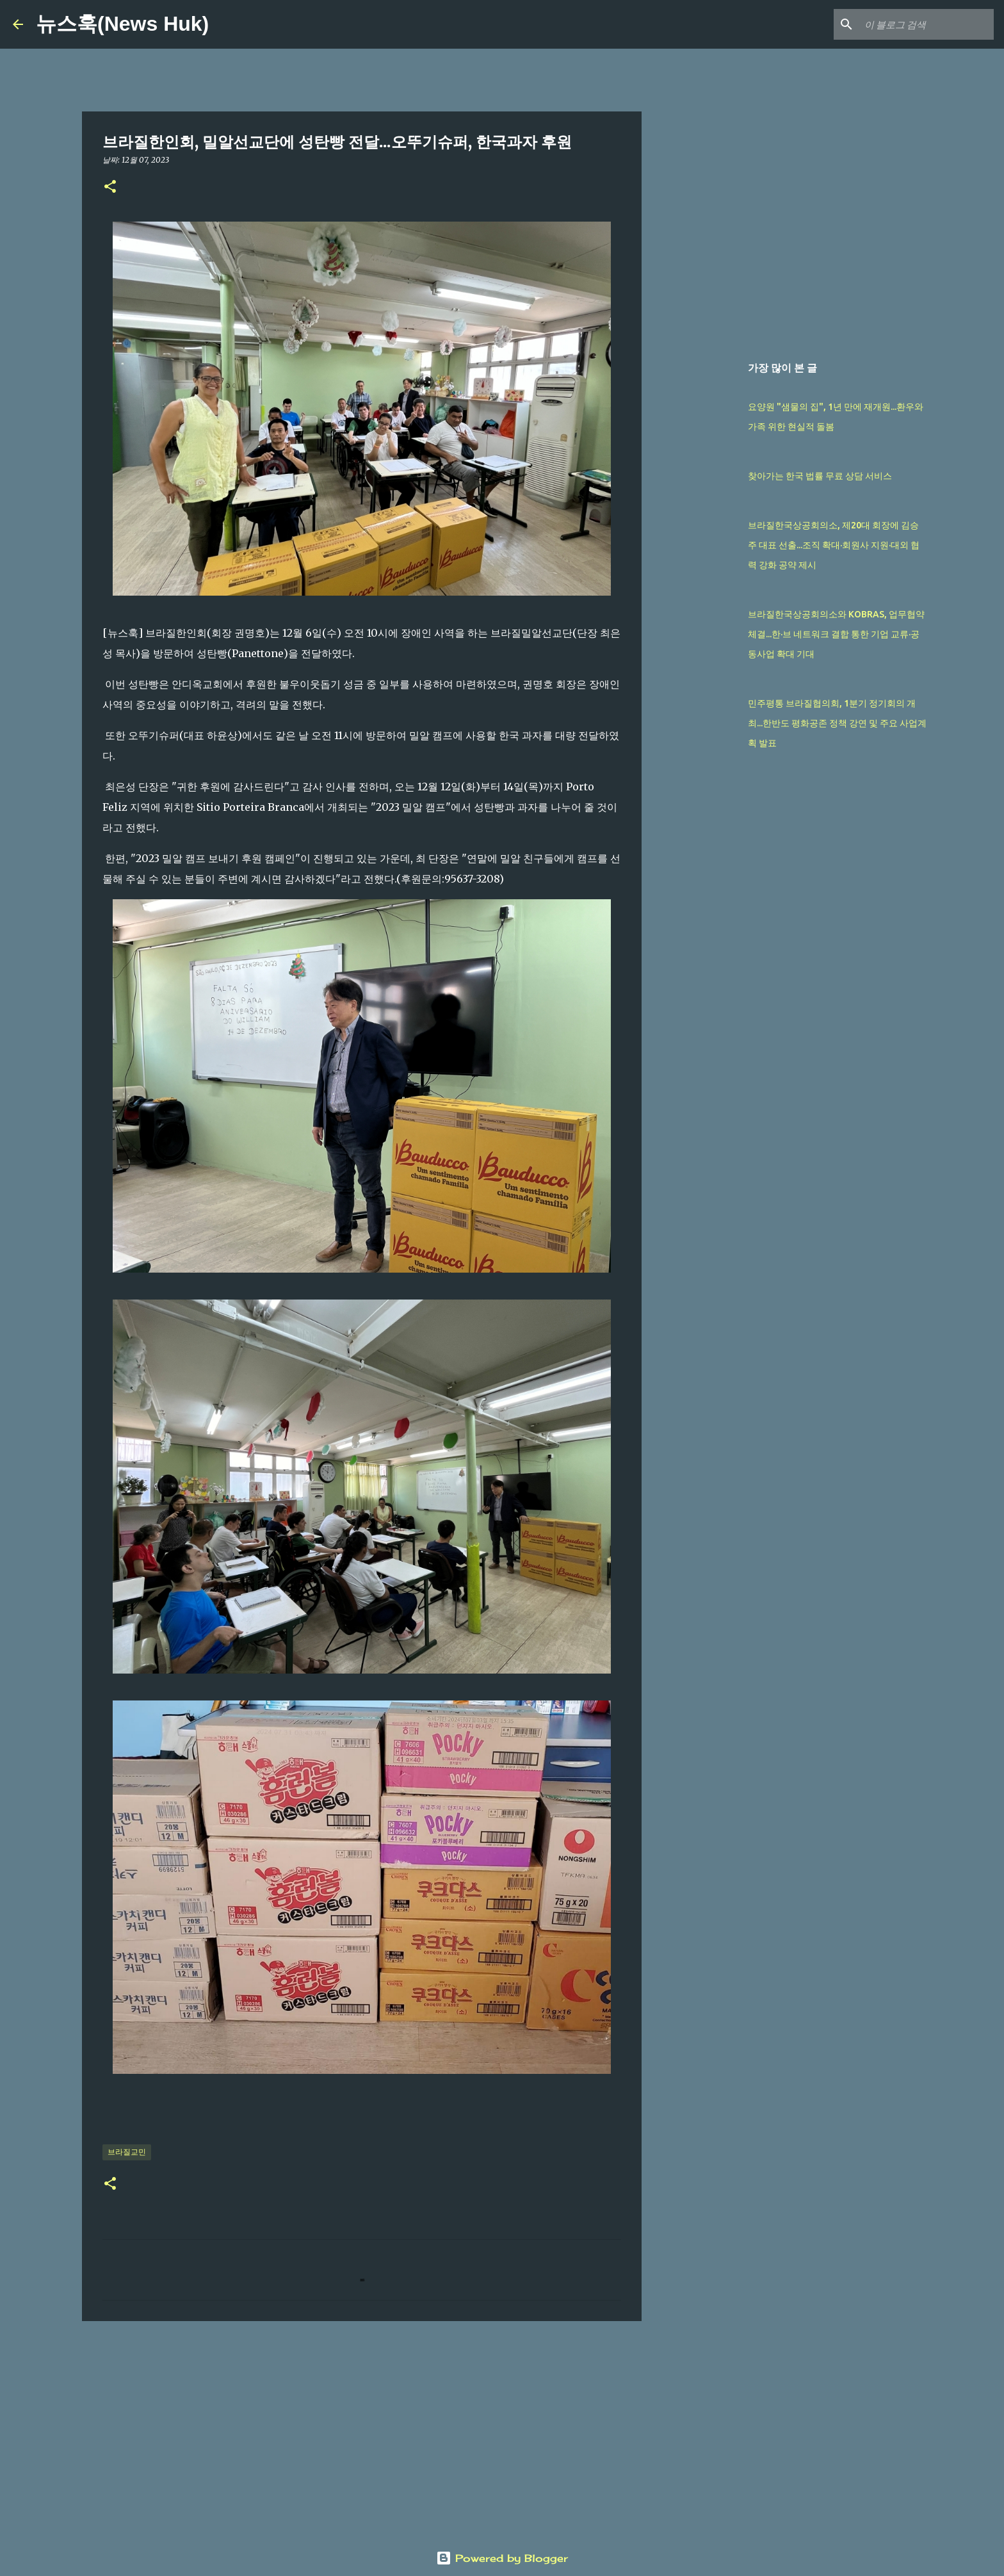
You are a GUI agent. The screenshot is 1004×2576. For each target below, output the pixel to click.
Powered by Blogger (502, 2558)
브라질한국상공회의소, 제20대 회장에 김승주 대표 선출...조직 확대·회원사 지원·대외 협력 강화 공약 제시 (833, 545)
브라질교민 (127, 2152)
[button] (110, 187)
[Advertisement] (362, 2430)
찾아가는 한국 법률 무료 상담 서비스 (820, 476)
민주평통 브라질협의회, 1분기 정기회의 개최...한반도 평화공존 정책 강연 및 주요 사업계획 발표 (837, 723)
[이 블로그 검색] (926, 24)
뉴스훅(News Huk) (122, 23)
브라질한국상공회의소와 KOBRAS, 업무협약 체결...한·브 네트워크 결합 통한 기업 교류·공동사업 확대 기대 (836, 634)
